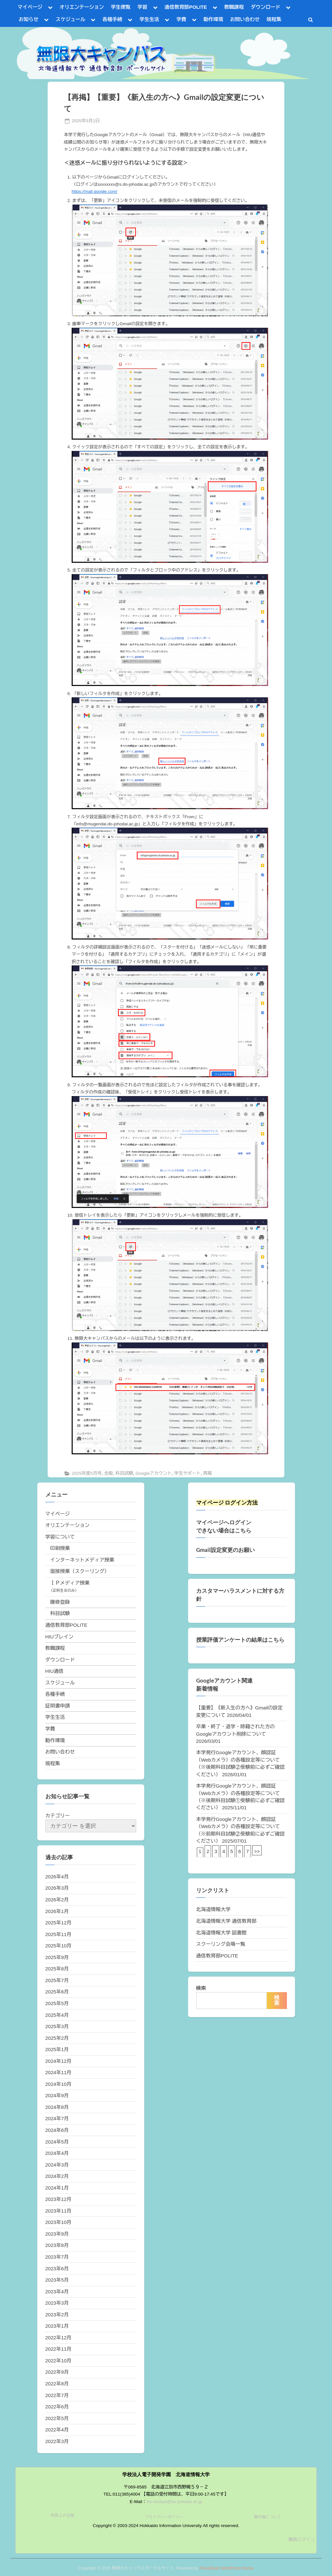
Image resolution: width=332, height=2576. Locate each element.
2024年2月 (57, 2176)
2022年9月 (57, 2372)
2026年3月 (57, 1888)
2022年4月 (57, 2429)
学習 (142, 7)
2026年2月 (57, 1899)
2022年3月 (57, 2441)
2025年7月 (57, 1980)
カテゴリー (57, 1815)
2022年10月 (58, 2360)
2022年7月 (57, 2395)
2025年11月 (58, 1934)
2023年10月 (58, 2222)
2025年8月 (57, 1968)
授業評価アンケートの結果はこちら (240, 1640)
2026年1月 (57, 1911)
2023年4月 (57, 2291)
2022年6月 (57, 2406)
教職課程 (234, 7)
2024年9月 (57, 2095)
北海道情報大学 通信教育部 (226, 1921)
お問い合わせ (245, 19)
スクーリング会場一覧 (220, 1944)
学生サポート (187, 1473)
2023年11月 (58, 2211)
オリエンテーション (82, 7)
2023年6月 (57, 2268)
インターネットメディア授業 (82, 1560)
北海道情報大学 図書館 (221, 1932)
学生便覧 (121, 7)
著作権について (267, 2517)
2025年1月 (57, 2049)
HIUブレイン (59, 1636)
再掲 (207, 1473)
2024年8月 (57, 2107)
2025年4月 (57, 2015)
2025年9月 (57, 1957)
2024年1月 (57, 2188)
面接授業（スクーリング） (79, 1571)
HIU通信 (54, 1671)
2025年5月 (57, 2003)
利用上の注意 (62, 2515)
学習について (60, 1537)
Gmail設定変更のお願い (225, 1550)
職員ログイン (301, 2539)
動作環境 (213, 19)
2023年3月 (57, 2303)
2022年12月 (58, 2337)
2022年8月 (57, 2383)
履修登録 (60, 1602)
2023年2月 (57, 2314)
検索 (201, 1988)
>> (257, 1851)
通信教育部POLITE (185, 7)
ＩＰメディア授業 (70, 1583)
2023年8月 (57, 2245)
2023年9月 (57, 2234)
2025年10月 (58, 1945)
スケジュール (70, 19)
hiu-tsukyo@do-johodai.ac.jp (174, 2501)
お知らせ (29, 19)
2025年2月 (57, 2038)
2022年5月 (57, 2418)
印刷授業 (60, 1548)
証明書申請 (57, 1705)
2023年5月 (57, 2280)
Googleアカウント (154, 1473)
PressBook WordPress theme (226, 2568)
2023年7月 (57, 2257)
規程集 (274, 19)
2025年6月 (57, 1991)
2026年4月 (57, 1876)
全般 (108, 1473)
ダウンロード (265, 7)
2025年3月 (57, 2026)
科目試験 (124, 1473)
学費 (181, 19)
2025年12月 (58, 1922)
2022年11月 (58, 2349)
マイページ (30, 7)
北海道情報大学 (213, 1909)
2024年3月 (57, 2165)
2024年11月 (58, 2072)
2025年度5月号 (86, 1473)
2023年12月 (58, 2199)
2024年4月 (57, 2153)
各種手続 (112, 19)
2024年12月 (58, 2061)
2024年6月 (57, 2130)
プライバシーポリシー (164, 2517)
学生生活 (149, 19)
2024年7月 (57, 2118)
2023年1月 (57, 2326)
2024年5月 (57, 2142)
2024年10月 (58, 2084)
